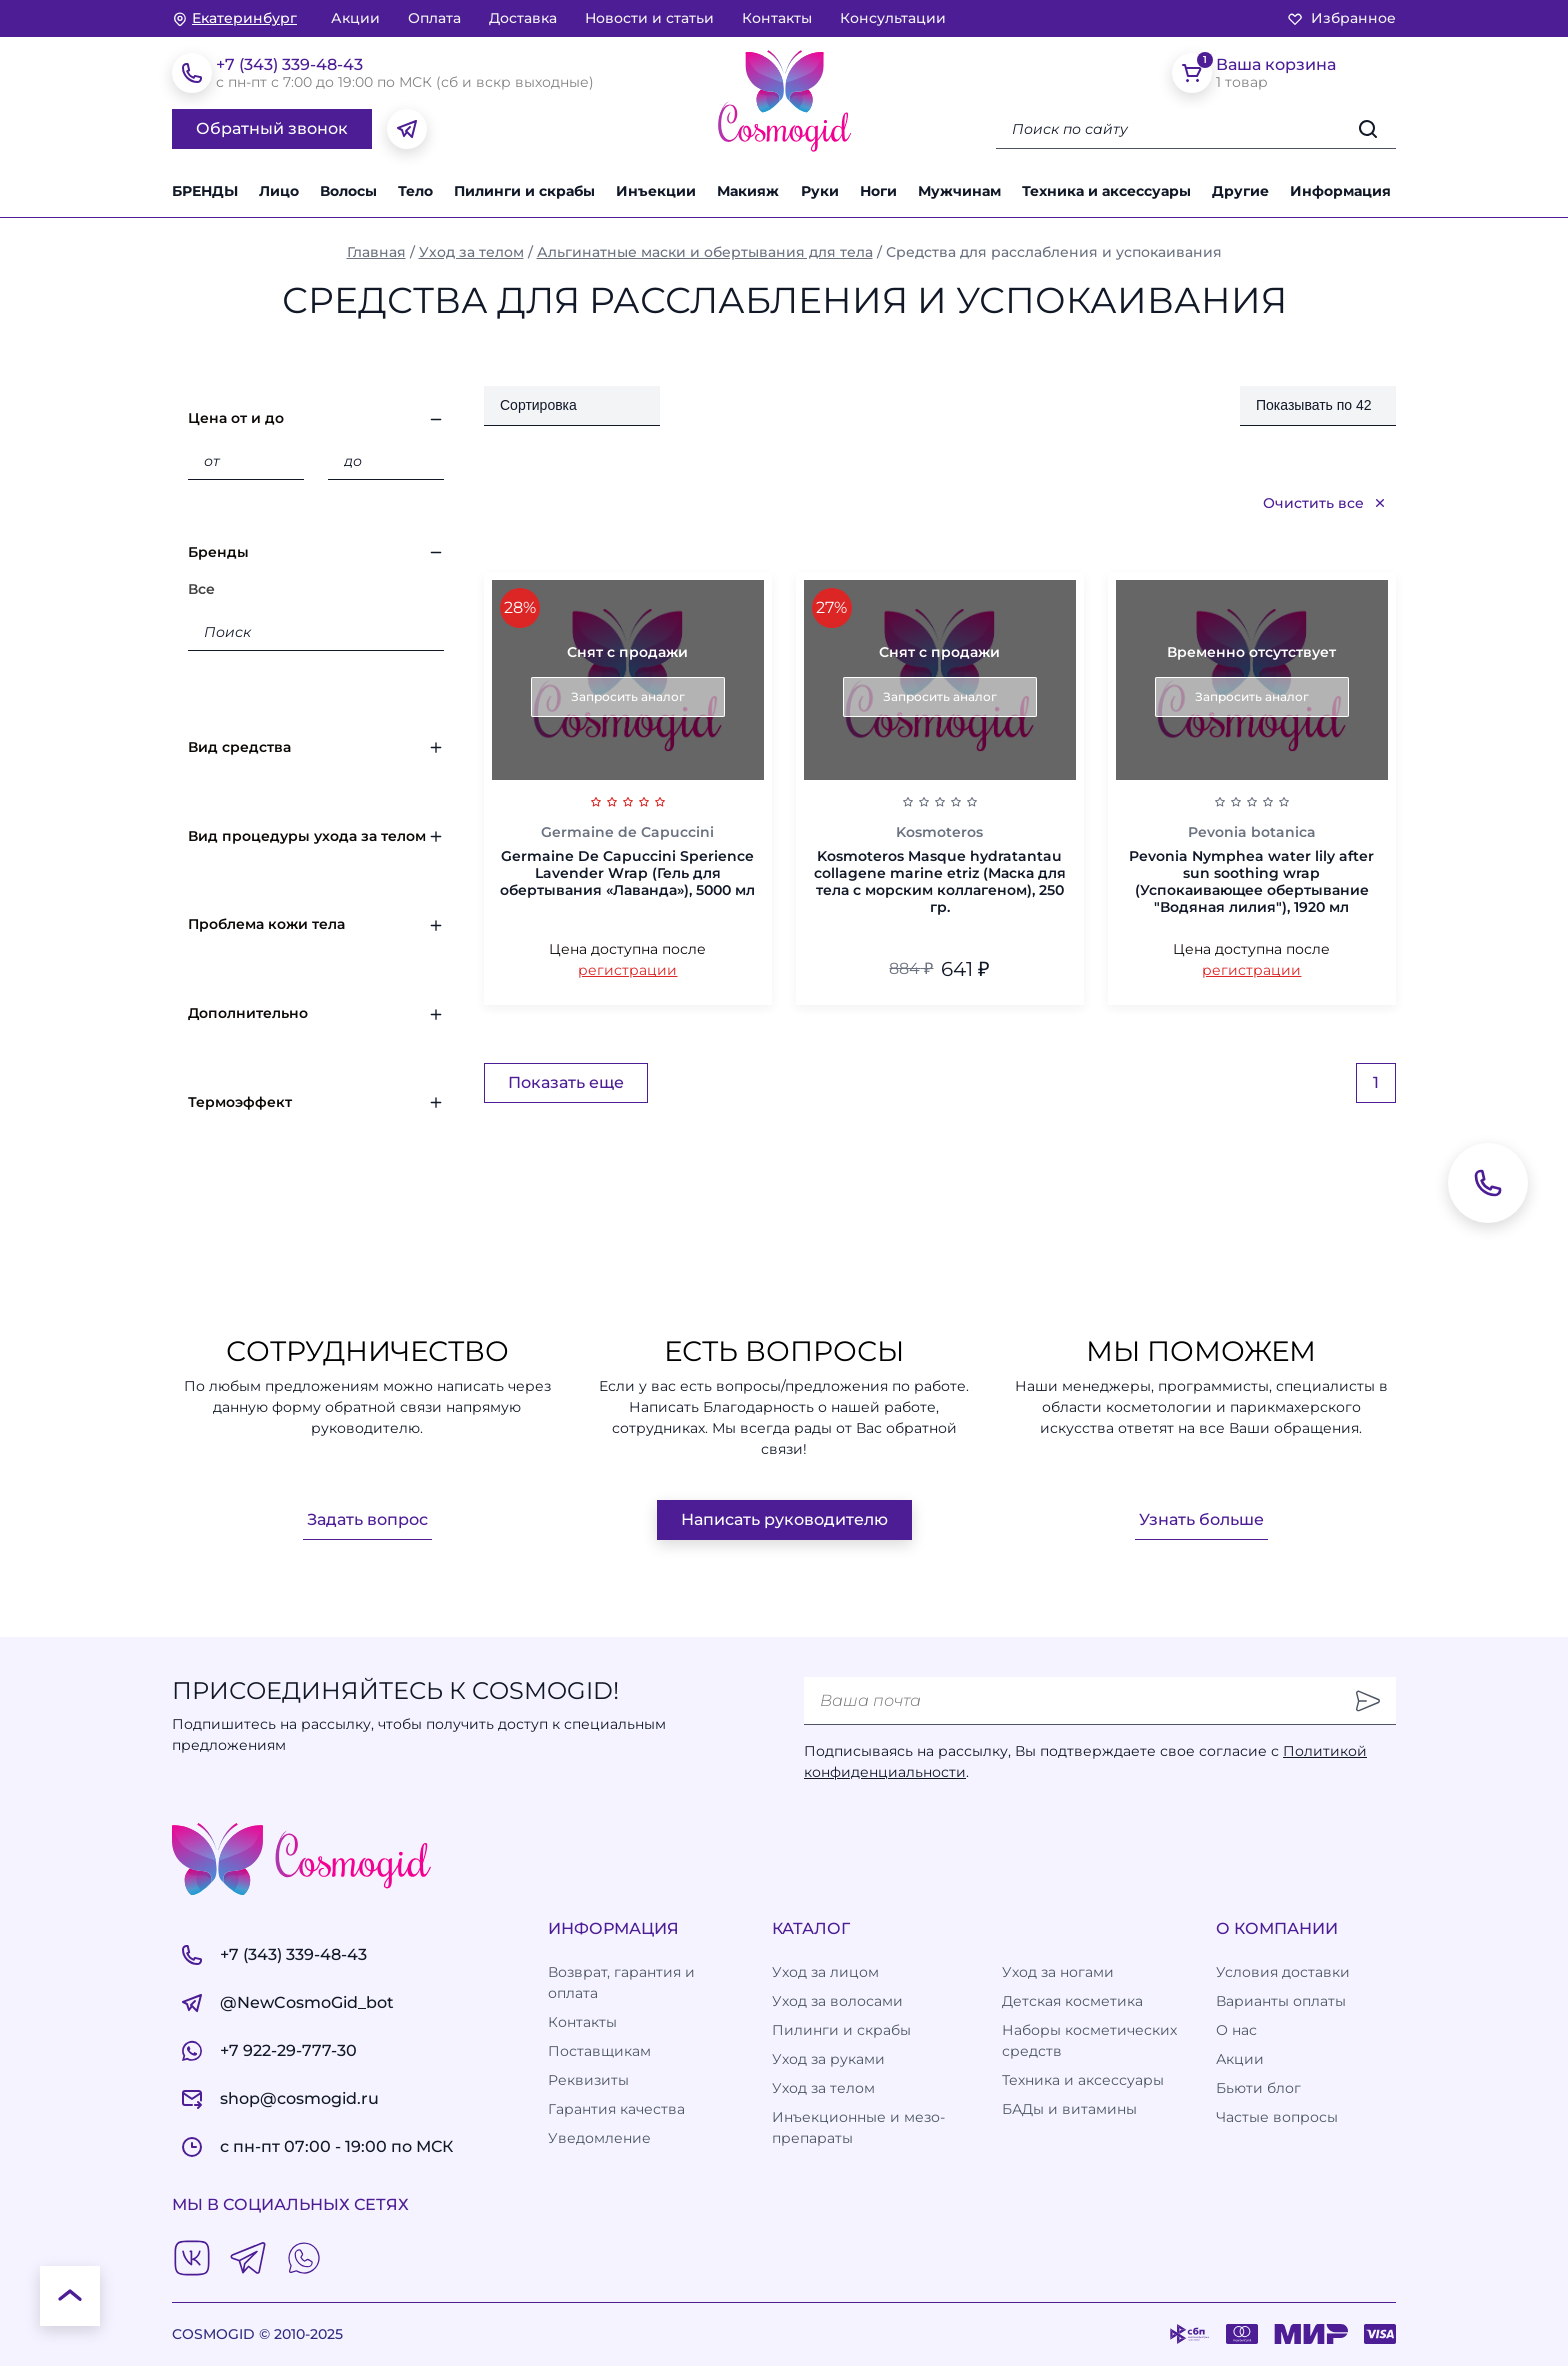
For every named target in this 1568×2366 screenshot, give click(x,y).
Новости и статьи (649, 18)
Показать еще (566, 1082)
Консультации (893, 18)
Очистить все (1325, 503)
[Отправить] (1368, 1701)
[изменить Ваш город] (234, 18)
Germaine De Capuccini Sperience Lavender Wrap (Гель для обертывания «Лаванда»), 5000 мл (627, 873)
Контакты (777, 18)
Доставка (523, 18)
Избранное (1341, 18)
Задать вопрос (367, 1519)
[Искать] (1368, 129)
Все (201, 589)
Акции (355, 18)
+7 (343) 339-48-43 (289, 64)
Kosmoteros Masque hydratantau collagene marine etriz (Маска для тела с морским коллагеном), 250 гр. (940, 881)
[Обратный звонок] (1488, 1183)
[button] (1243, 191)
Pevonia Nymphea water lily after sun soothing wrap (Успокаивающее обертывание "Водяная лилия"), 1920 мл (1251, 881)
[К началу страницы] (70, 2296)
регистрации (627, 970)
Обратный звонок (272, 128)
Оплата (434, 18)
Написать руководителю (784, 1519)
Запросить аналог (628, 696)
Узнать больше (1201, 1519)
